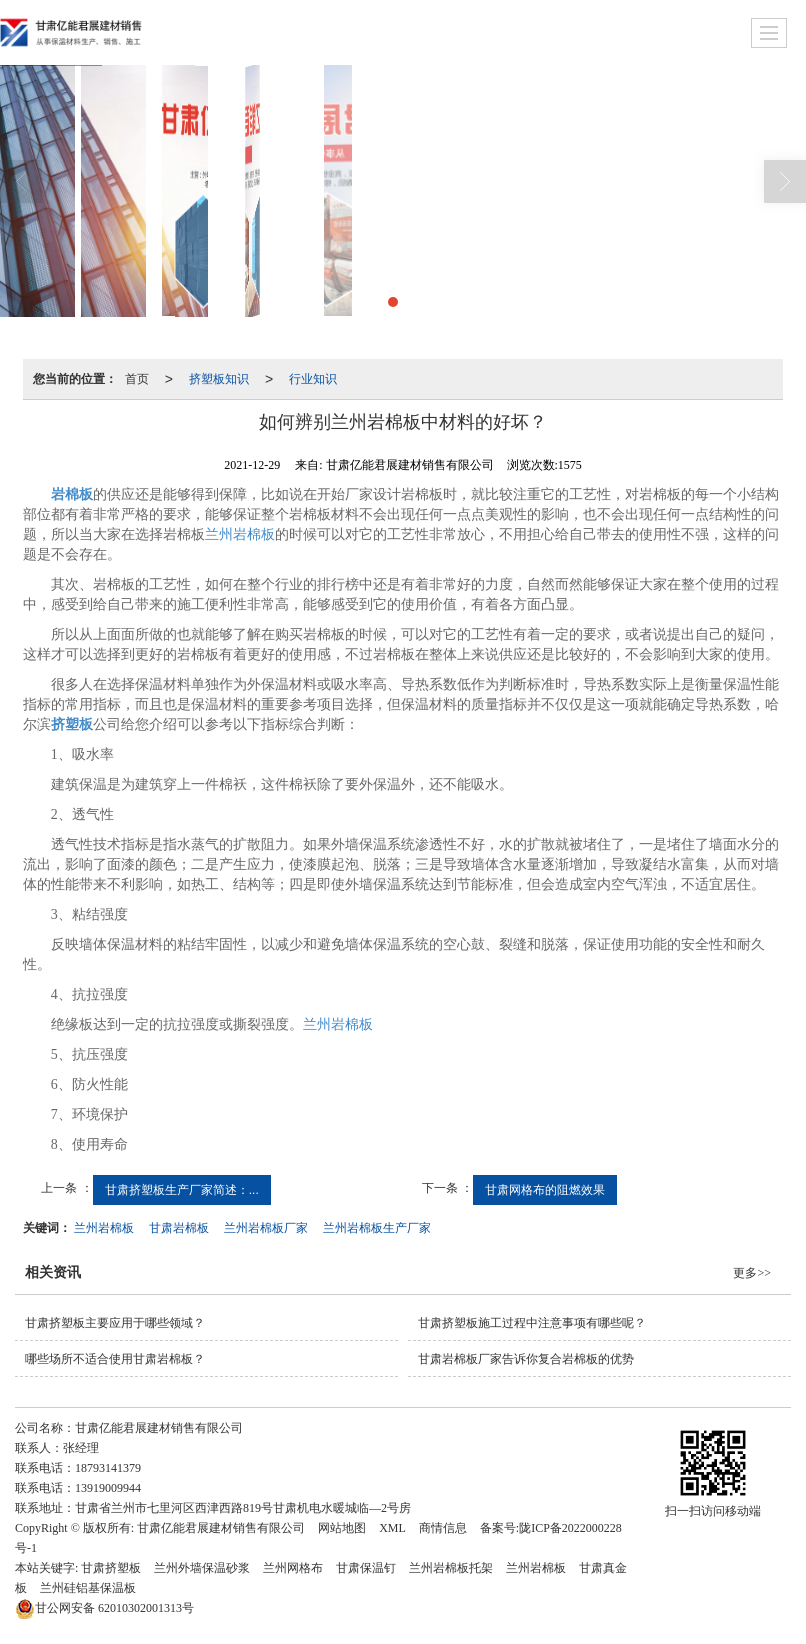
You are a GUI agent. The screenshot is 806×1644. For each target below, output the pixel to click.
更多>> (752, 1273)
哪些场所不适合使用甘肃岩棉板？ (115, 1359)
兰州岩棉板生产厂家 (377, 1228)
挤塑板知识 (219, 379)
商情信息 (443, 1528)
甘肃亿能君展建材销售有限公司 (221, 1528)
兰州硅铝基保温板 (88, 1588)
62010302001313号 (104, 1608)
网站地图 (342, 1528)
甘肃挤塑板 (111, 1568)
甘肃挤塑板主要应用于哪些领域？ (115, 1323)
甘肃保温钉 (366, 1568)
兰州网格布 (293, 1568)
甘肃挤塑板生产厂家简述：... (182, 1190)
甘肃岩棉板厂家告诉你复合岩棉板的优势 (526, 1359)
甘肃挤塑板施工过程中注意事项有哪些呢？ (532, 1323)
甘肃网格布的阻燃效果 (545, 1190)
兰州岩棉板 (240, 534)
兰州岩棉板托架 (451, 1568)
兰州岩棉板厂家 (266, 1228)
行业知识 (313, 379)
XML (392, 1528)
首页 (137, 379)
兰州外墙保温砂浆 (202, 1568)
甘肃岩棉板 (179, 1228)
